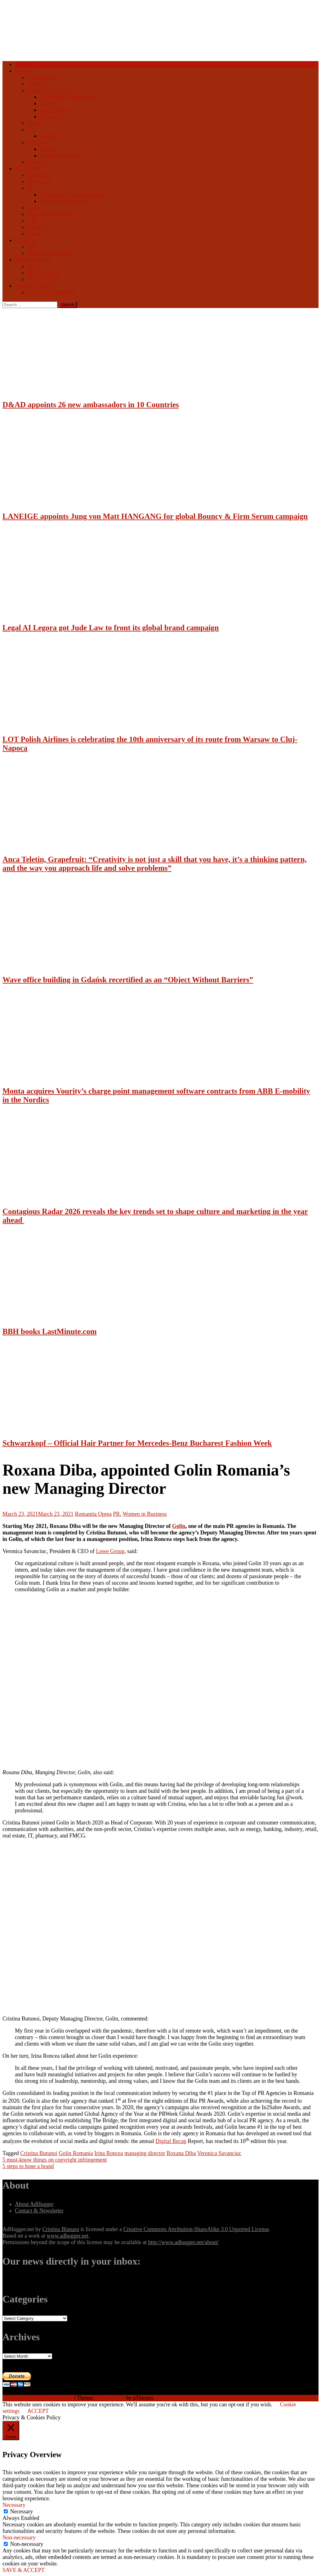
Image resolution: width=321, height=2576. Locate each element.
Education (51, 116)
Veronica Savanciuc (219, 2153)
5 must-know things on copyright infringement (54, 2160)
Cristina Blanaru (60, 2229)
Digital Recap (170, 2141)
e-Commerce (41, 77)
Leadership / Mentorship (67, 97)
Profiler (35, 142)
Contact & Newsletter (51, 292)
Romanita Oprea (93, 1514)
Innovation (39, 181)
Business (25, 71)
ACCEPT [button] (38, 2411)
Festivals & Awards (49, 253)
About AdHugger (34, 286)
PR (30, 188)
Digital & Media (33, 260)
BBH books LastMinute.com (49, 1331)
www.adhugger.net (67, 2236)
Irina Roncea (108, 2153)
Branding (37, 175)
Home (22, 64)
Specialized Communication (71, 194)
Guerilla (36, 227)
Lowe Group (110, 1551)
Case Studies (54, 110)
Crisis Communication (65, 201)
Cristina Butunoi (38, 2153)
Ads (31, 246)
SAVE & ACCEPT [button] (23, 2570)
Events (34, 233)
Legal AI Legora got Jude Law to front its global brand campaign (110, 627)
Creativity (26, 240)
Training (49, 103)
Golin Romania (76, 2153)
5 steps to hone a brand (28, 2166)
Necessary (21, 2511)
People (47, 149)
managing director (144, 2153)
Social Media (42, 273)
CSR (32, 220)
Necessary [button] (13, 2505)
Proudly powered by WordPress (37, 2398)
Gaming (49, 136)
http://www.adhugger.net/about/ (183, 2242)
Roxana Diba (181, 2153)
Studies (35, 207)
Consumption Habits (50, 214)
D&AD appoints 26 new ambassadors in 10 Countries (90, 404)
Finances (37, 162)
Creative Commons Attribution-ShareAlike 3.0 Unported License (196, 2229)
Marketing (26, 168)
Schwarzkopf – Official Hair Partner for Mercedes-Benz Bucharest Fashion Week (137, 1443)
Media (34, 266)
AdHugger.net (18, 2229)
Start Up (36, 84)
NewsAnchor (110, 2398)
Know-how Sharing (49, 90)
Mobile (35, 123)
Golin (178, 1526)
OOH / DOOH (43, 279)
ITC (31, 129)
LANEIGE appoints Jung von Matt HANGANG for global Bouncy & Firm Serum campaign (155, 516)
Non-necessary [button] (19, 2537)
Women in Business (62, 155)
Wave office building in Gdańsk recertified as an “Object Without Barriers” (127, 979)
